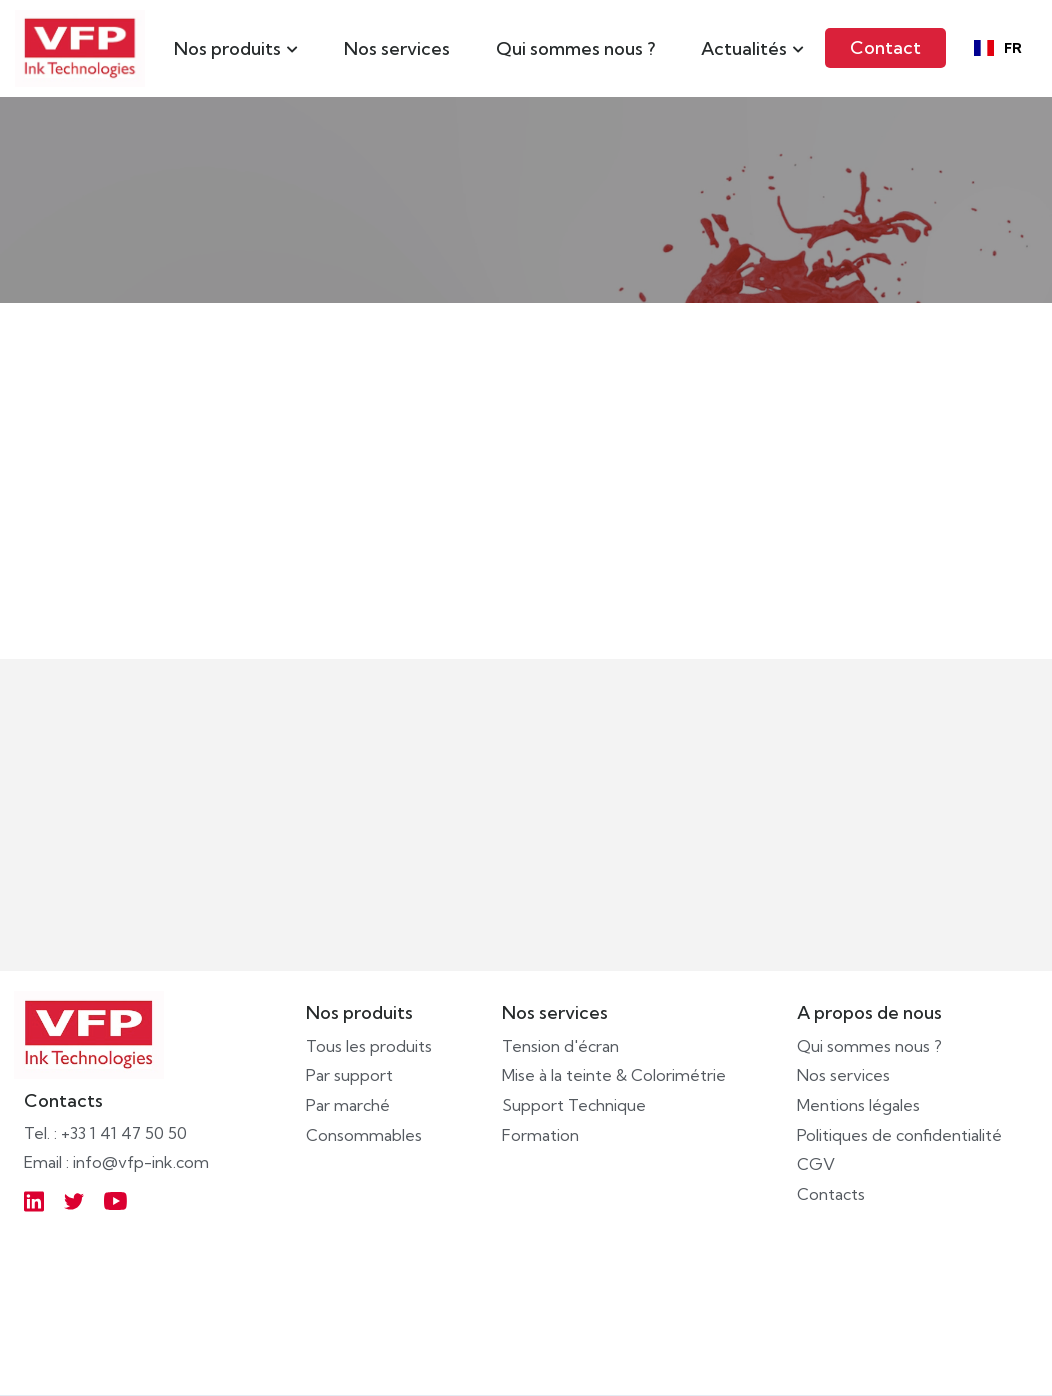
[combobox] (998, 48)
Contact (885, 47)
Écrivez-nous (534, 819)
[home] (80, 48)
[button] (236, 48)
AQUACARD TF (83, 608)
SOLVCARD (332, 608)
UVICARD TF (872, 608)
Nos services (397, 48)
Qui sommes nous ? (575, 48)
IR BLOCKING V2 (621, 608)
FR (998, 48)
